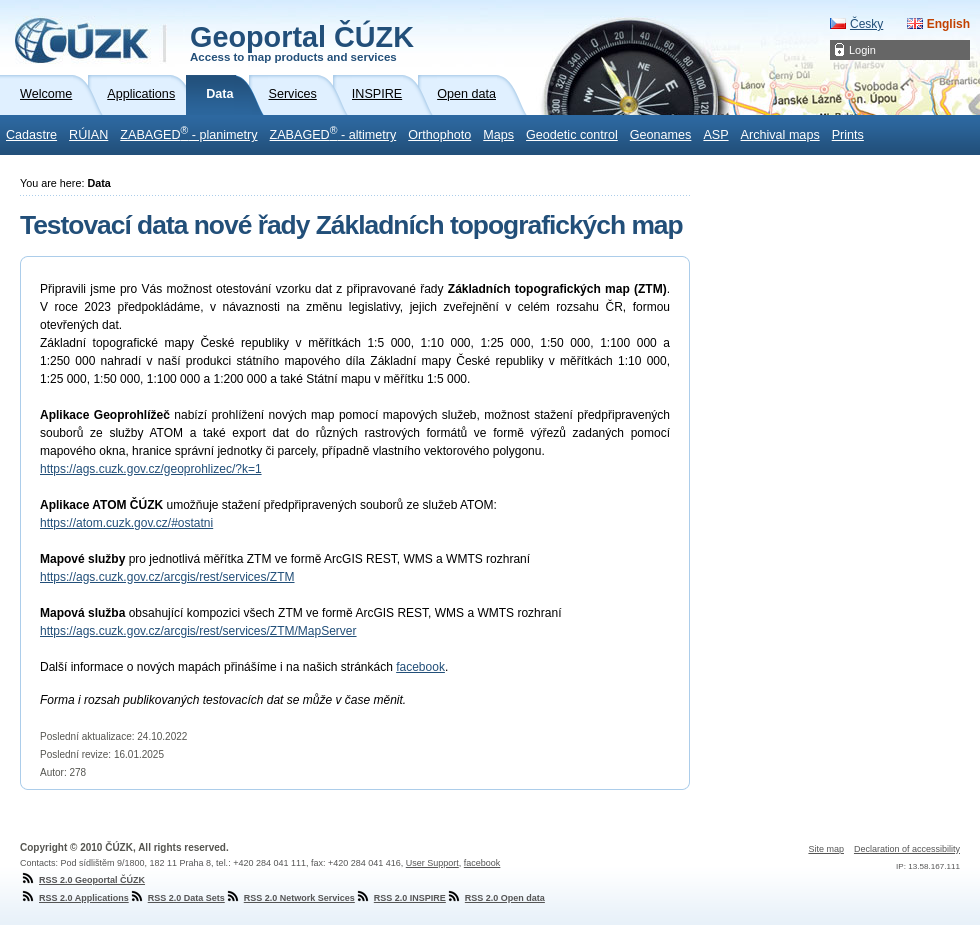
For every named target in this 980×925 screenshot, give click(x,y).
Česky (866, 24)
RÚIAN (88, 135)
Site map (826, 849)
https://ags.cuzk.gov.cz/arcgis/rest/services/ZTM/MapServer (198, 631)
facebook (420, 667)
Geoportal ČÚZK (302, 42)
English (948, 24)
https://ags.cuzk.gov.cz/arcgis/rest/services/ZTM (167, 577)
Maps (498, 135)
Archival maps (780, 135)
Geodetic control (572, 135)
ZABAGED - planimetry (188, 133)
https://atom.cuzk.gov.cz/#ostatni (126, 523)
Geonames (661, 135)
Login (862, 50)
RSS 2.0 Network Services (290, 898)
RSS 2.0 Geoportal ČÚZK (82, 880)
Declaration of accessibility (907, 849)
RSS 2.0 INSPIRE (400, 898)
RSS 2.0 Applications (74, 898)
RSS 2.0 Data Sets (177, 898)
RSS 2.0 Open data (495, 898)
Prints (848, 135)
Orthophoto (439, 135)
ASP (715, 135)
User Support (432, 863)
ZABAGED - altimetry (333, 133)
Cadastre (31, 135)
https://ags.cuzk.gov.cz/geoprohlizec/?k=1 (151, 469)
